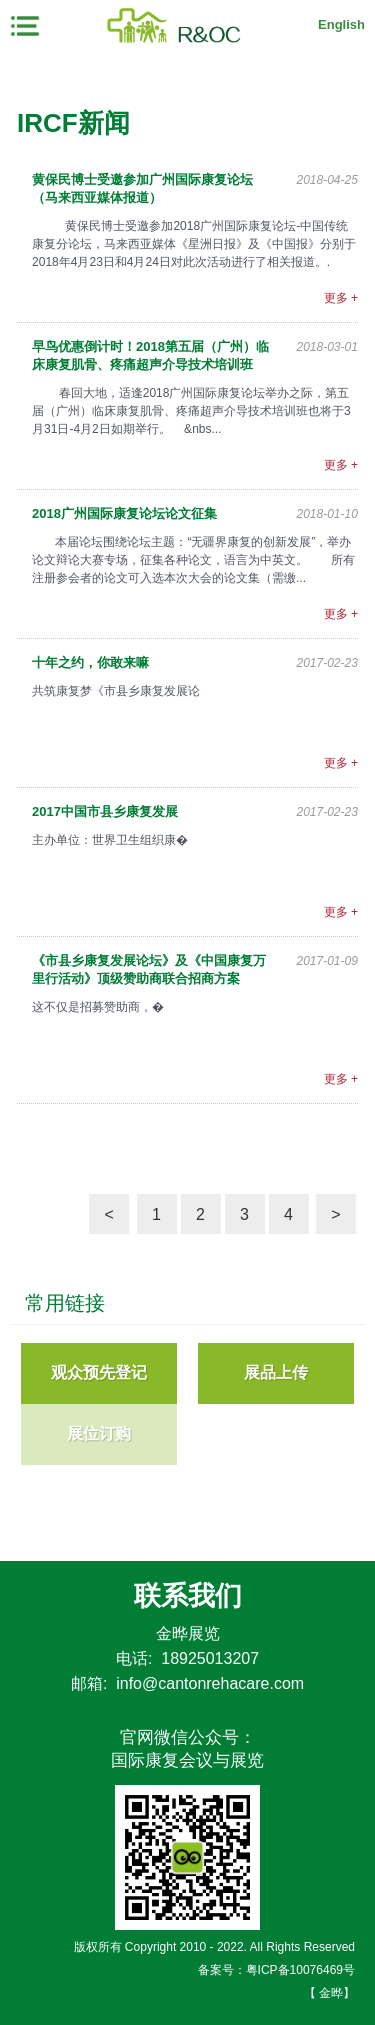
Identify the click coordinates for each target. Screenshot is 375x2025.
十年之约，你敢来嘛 (90, 662)
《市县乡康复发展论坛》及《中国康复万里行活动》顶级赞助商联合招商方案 (149, 969)
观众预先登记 (99, 1372)
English (341, 24)
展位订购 (99, 1433)
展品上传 (276, 1372)
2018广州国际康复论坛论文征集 (124, 513)
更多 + (341, 298)
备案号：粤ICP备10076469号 (276, 1970)
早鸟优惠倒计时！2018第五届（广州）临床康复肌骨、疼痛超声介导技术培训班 (150, 355)
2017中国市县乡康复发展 (105, 811)
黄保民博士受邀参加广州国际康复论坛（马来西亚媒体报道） (142, 188)
